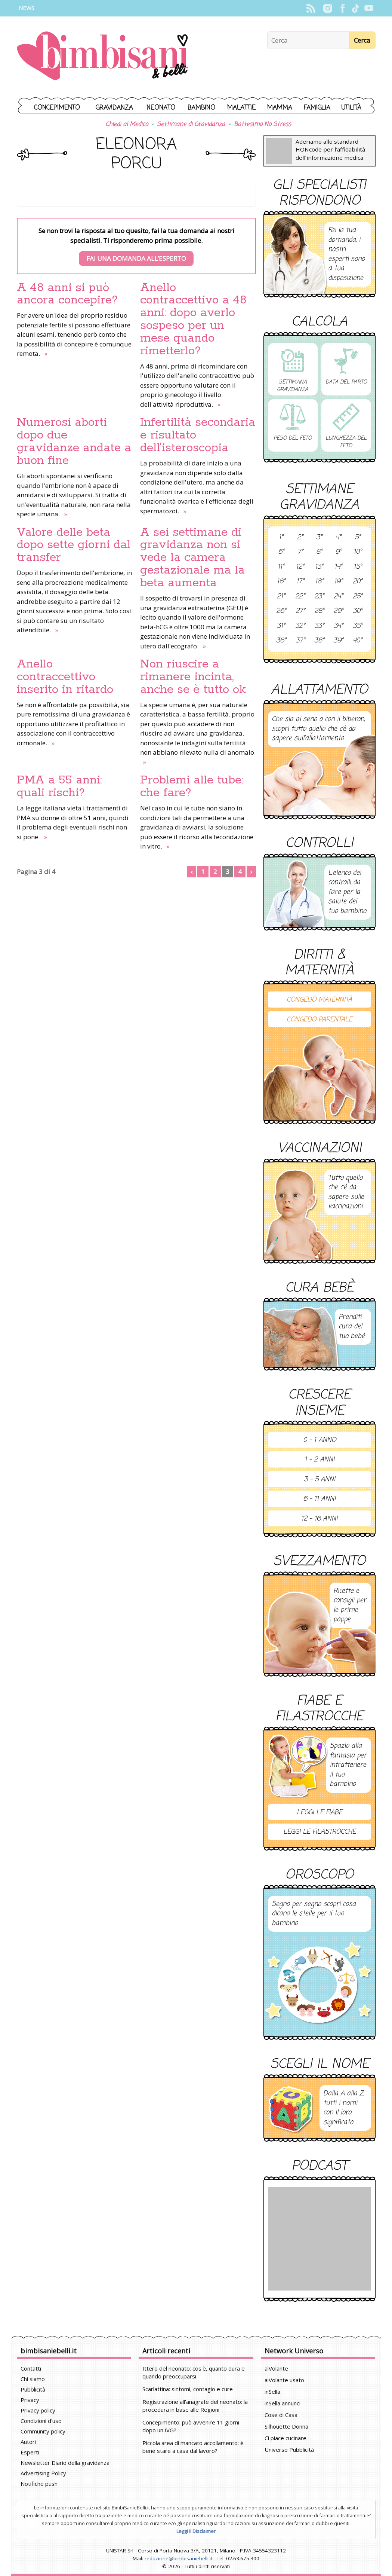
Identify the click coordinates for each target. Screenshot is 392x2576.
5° (358, 538)
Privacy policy (38, 2410)
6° (281, 552)
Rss (311, 8)
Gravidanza (114, 108)
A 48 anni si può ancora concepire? (67, 294)
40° (357, 641)
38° (319, 641)
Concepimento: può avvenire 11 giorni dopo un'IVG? (190, 2426)
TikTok (355, 8)
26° (281, 611)
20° (357, 582)
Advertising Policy (43, 2473)
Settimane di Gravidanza (191, 124)
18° (319, 582)
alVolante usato (284, 2380)
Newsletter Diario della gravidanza (65, 2462)
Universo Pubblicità (289, 2449)
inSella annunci (282, 2403)
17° (300, 582)
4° (338, 538)
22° (300, 597)
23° (319, 597)
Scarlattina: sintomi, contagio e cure (187, 2389)
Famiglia (317, 108)
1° (281, 538)
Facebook (342, 8)
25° (357, 597)
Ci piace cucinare (285, 2438)
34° (338, 626)
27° (300, 611)
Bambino (201, 108)
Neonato (160, 108)
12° (300, 567)
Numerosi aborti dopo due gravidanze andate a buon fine (74, 441)
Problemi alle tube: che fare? (191, 786)
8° (319, 552)
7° (300, 552)
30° (357, 611)
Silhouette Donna (286, 2426)
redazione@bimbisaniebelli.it (178, 2558)
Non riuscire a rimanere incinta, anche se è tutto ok (193, 677)
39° (338, 641)
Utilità (351, 108)
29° (338, 611)
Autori (28, 2441)
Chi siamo (33, 2379)
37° (300, 641)
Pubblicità (33, 2389)
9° (338, 552)
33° (319, 626)
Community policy (43, 2431)
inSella (272, 2391)
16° (281, 582)
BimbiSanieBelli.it (102, 56)
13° (319, 567)
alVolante (276, 2368)
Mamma (279, 108)
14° (338, 567)
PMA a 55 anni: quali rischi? (59, 786)
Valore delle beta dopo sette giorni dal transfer (73, 545)
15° (358, 567)
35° (357, 626)
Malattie (241, 108)
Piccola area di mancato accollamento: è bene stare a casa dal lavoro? (193, 2446)
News (26, 8)
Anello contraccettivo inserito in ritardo (65, 677)
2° (300, 538)
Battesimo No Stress (262, 124)
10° (358, 552)
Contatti (31, 2368)
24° (338, 597)
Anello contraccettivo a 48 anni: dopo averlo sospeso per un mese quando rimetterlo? (193, 319)
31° (281, 626)
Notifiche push (39, 2483)
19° (338, 582)
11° (281, 567)
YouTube (369, 8)
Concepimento (57, 108)
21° (281, 597)
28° (319, 611)
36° (281, 641)
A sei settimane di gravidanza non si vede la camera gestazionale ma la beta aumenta (192, 558)
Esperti (30, 2452)
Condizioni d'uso (41, 2420)
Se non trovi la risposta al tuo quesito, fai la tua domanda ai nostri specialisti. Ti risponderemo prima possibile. (136, 246)
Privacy (30, 2400)
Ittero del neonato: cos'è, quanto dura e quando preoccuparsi (193, 2372)
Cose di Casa (281, 2414)
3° (319, 538)
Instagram (328, 8)
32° (300, 626)
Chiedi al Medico (126, 124)
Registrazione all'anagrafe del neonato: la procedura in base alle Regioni (195, 2405)
